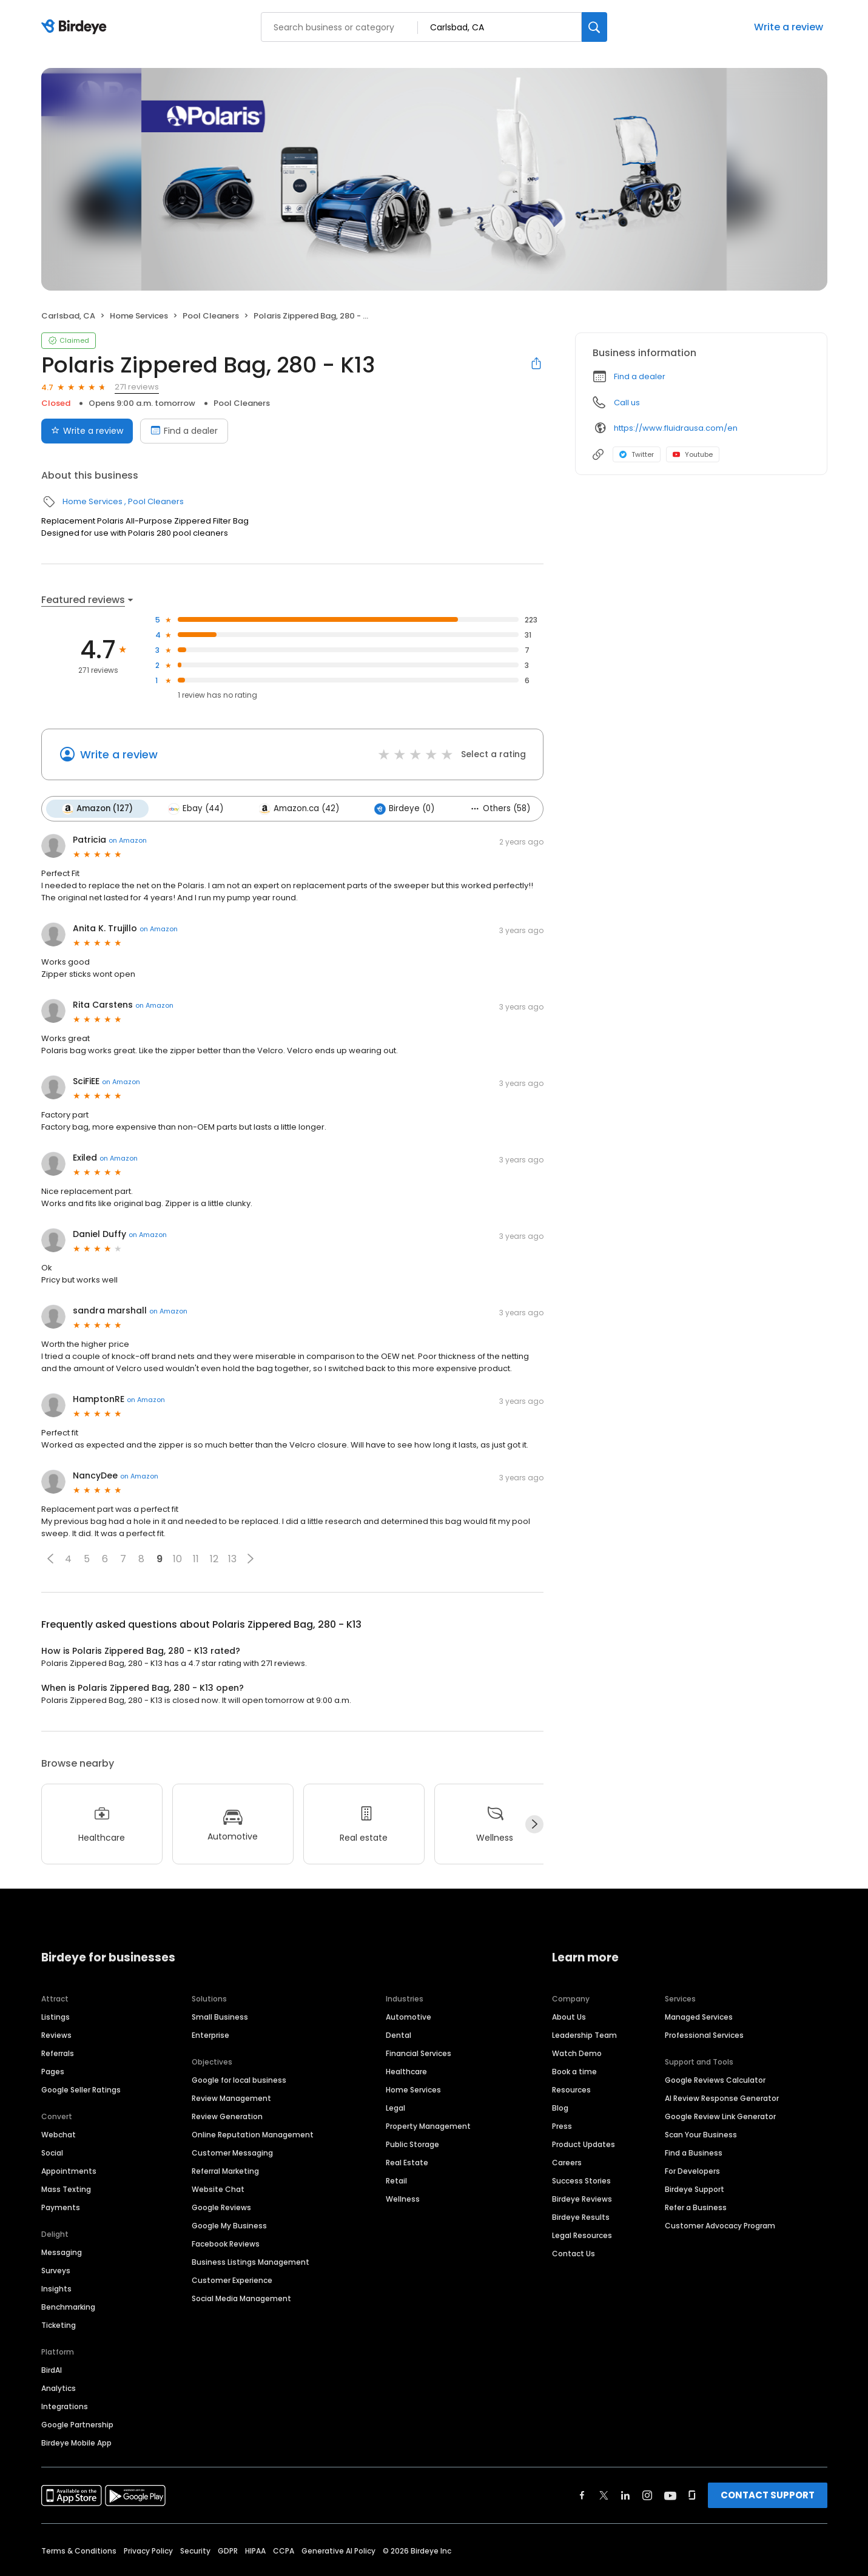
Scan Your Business (701, 2134)
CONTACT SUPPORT (768, 2494)
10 (177, 1559)
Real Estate (407, 2162)
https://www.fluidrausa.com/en (676, 428)
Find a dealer (639, 376)
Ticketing (58, 2324)
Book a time (574, 2071)
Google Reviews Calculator (715, 2079)
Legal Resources (582, 2235)
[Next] (534, 1824)
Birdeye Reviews (582, 2198)
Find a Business (693, 2152)
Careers (567, 2162)
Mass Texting (66, 2188)
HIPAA (255, 2550)
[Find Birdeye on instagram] (647, 2494)
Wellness (403, 2198)
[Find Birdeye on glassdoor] (692, 2494)
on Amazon (128, 840)
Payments (60, 2207)
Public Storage (412, 2144)
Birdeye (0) (404, 809)
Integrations (64, 2406)
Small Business (220, 2016)
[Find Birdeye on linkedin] (625, 2494)
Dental (398, 2034)
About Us (569, 2016)
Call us (627, 402)
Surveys (55, 2270)
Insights (56, 2288)
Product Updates (583, 2144)
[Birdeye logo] (76, 27)
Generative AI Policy (338, 2550)
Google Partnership (77, 2424)
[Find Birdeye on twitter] (603, 2494)
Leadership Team (584, 2034)
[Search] (594, 27)
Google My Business (229, 2225)
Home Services (139, 316)
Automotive (408, 2016)
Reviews (56, 2034)
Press (562, 2125)
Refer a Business (696, 2207)
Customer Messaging (232, 2152)
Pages (52, 2071)
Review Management (231, 2097)
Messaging (61, 2252)
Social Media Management (241, 2298)
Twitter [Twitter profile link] (636, 454)
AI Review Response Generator (722, 2097)
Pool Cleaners (211, 316)
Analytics (58, 2387)
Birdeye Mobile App (76, 2442)
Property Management (428, 2125)
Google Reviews (221, 2207)
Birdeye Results (581, 2216)
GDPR (228, 2550)
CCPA (283, 2550)
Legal (395, 2107)
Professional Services (704, 2034)
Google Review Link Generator (720, 2116)
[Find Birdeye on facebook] (582, 2494)
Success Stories (581, 2180)
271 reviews (137, 387)
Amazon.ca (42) (298, 809)
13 (232, 1559)
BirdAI (51, 2369)
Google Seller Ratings (81, 2089)
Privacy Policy (148, 2550)
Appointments (68, 2170)
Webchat (58, 2134)
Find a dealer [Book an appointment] (184, 431)
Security (195, 2550)
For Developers (692, 2170)
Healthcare (406, 2071)
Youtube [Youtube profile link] (693, 454)
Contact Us (573, 2253)
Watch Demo (577, 2053)
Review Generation (227, 2116)
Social (52, 2152)
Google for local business (239, 2079)
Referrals (57, 2053)
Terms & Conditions (78, 2550)
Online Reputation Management (253, 2134)
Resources (571, 2089)
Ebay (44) (195, 809)
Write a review (788, 27)
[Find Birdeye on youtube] (670, 2494)
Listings (55, 2016)
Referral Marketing (225, 2170)
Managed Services (699, 2016)
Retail (396, 2180)
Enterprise (210, 2034)
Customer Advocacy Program (720, 2225)
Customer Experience (232, 2279)
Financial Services (418, 2053)
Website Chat (218, 2188)
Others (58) (499, 808)
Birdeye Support (694, 2188)
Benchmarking (68, 2306)
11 (196, 1559)
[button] (50, 1558)
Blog (560, 2107)
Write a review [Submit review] (87, 431)
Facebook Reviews (226, 2243)
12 (214, 1559)
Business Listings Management (250, 2261)
